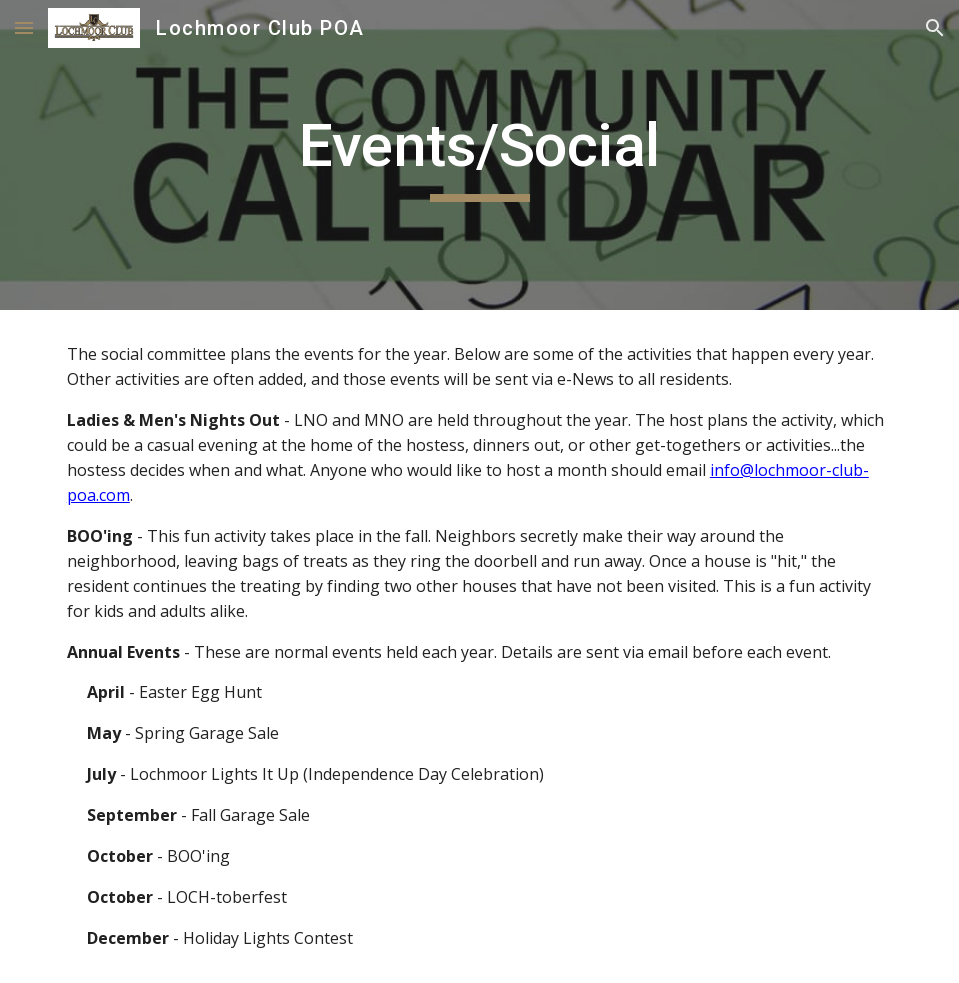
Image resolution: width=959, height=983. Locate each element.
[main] (479, 155)
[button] (24, 27)
